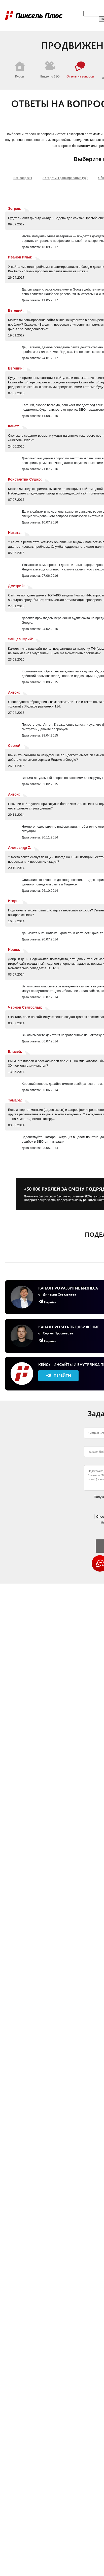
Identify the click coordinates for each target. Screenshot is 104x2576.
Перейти (58, 1375)
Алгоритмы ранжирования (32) (65, 178)
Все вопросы (22, 178)
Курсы (19, 69)
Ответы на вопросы (80, 69)
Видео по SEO (50, 69)
